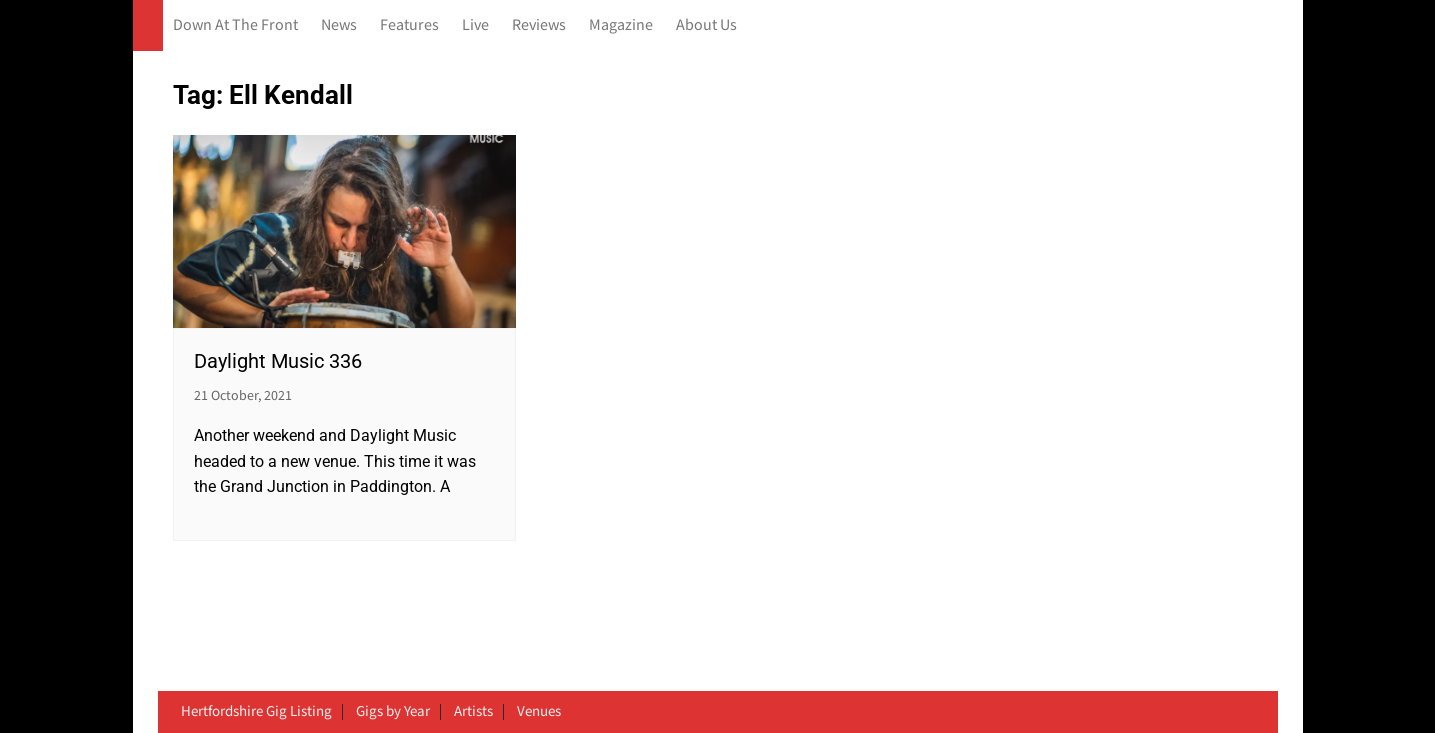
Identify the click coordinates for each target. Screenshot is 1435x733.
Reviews (539, 25)
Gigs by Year (393, 712)
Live (475, 25)
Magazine (621, 25)
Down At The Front (235, 25)
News (339, 25)
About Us (706, 25)
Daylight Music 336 (278, 361)
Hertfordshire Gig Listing (256, 712)
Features (409, 25)
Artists (473, 712)
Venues (539, 712)
